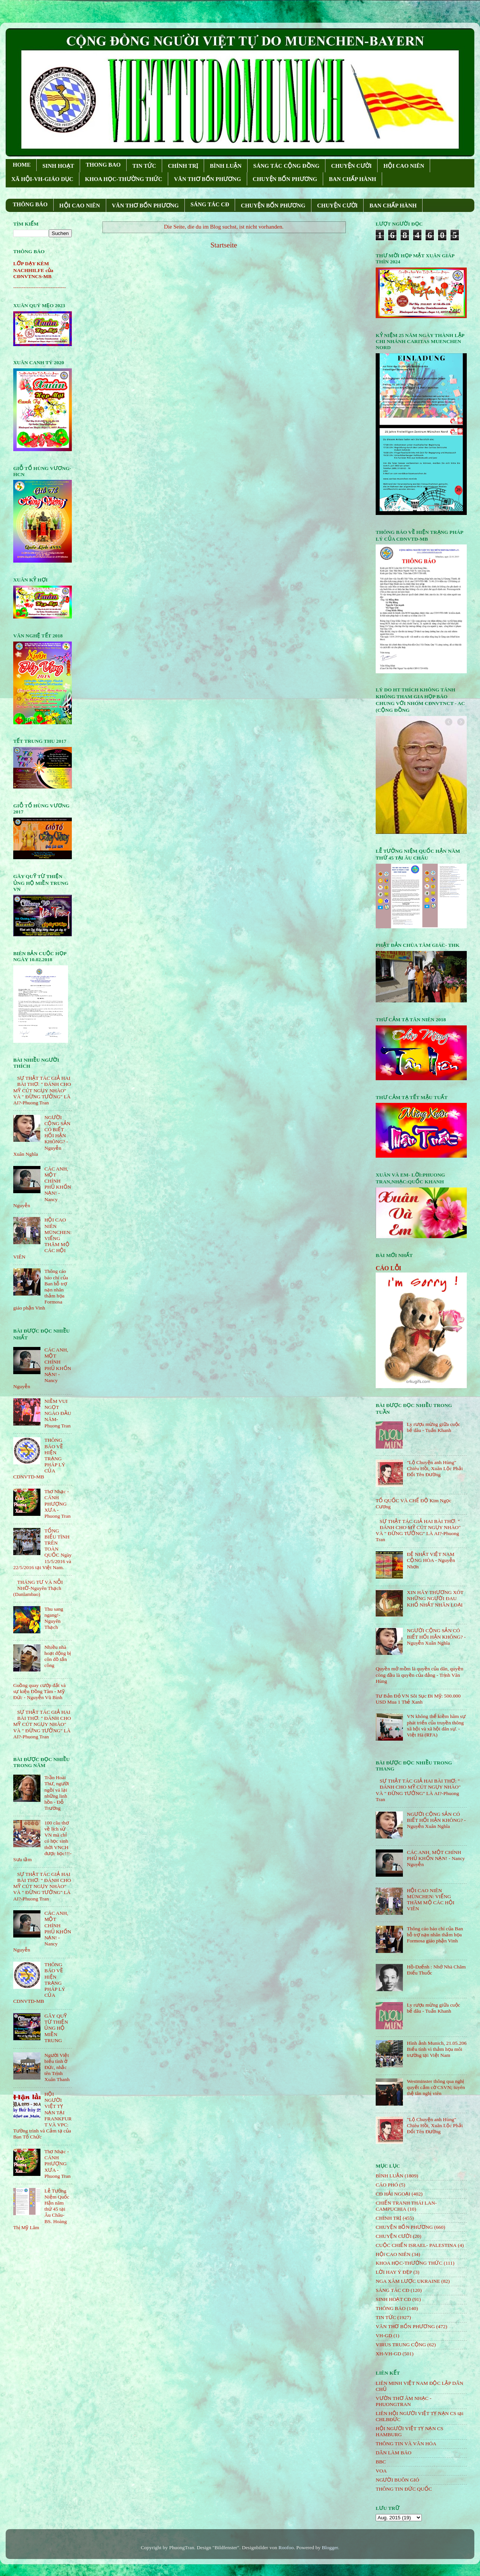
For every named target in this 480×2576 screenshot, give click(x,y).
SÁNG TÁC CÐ (209, 204)
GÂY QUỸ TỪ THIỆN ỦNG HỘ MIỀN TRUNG (56, 2028)
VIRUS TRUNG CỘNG (401, 2344)
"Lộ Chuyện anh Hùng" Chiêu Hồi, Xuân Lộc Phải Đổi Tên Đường (435, 1468)
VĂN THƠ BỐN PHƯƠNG (207, 179)
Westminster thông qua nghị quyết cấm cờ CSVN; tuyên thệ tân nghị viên (436, 2087)
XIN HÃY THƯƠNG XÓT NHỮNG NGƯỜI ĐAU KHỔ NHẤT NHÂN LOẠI (435, 1598)
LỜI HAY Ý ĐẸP (394, 2272)
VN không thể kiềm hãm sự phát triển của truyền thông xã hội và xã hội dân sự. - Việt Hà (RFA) (436, 1725)
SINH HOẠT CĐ (393, 2299)
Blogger (330, 2547)
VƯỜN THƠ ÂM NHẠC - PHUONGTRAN (404, 2401)
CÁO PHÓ (387, 2185)
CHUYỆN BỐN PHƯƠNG (285, 179)
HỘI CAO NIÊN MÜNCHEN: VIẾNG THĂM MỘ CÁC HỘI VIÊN (430, 1900)
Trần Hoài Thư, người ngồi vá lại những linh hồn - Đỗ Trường (56, 1793)
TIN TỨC (144, 166)
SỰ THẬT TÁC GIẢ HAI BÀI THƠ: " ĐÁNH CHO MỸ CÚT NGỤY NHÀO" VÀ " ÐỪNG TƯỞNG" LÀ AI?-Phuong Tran (42, 1090)
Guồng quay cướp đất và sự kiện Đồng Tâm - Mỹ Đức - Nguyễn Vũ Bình (39, 1691)
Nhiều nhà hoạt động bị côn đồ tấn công (57, 1656)
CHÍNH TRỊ (183, 166)
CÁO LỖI (388, 1268)
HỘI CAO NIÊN (403, 166)
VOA (381, 2471)
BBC (381, 2462)
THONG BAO (103, 165)
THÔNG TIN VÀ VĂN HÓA (406, 2443)
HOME (22, 165)
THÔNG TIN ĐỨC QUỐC (404, 2489)
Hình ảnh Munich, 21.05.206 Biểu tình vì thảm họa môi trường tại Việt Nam (436, 2049)
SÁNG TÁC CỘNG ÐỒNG (286, 166)
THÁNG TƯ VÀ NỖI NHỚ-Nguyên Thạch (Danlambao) (38, 1588)
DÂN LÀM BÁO (394, 2452)
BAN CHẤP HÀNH (352, 179)
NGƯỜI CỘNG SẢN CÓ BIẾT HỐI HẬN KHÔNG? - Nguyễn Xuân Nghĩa (436, 1636)
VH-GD (384, 2335)
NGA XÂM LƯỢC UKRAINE (408, 2281)
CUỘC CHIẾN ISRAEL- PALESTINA (416, 2245)
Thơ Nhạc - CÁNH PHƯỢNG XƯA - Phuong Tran (57, 1504)
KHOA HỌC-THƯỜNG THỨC (123, 179)
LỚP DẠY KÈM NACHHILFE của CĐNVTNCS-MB (33, 270)
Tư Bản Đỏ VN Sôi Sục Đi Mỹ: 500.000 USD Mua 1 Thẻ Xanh (418, 1699)
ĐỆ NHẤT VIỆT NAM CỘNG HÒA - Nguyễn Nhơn (431, 1560)
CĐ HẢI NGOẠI (393, 2194)
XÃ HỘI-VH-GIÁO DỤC (42, 179)
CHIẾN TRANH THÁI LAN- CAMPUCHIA (406, 2206)
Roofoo (286, 2547)
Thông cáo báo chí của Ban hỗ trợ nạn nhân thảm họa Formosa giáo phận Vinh (435, 1935)
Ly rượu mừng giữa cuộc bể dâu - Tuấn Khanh (433, 1427)
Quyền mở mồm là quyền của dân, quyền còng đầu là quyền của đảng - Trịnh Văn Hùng (419, 1675)
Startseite (224, 245)
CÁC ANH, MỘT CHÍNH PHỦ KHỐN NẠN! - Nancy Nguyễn (436, 1858)
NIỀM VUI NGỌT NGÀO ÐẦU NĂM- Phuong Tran (57, 1413)
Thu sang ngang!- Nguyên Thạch (53, 1618)
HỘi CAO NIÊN (393, 2254)
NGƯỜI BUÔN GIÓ (397, 2480)
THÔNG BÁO (30, 204)
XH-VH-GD (388, 2353)
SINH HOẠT (58, 166)
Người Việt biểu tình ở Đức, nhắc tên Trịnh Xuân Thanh (57, 2067)
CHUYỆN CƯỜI (351, 166)
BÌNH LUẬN (226, 166)
